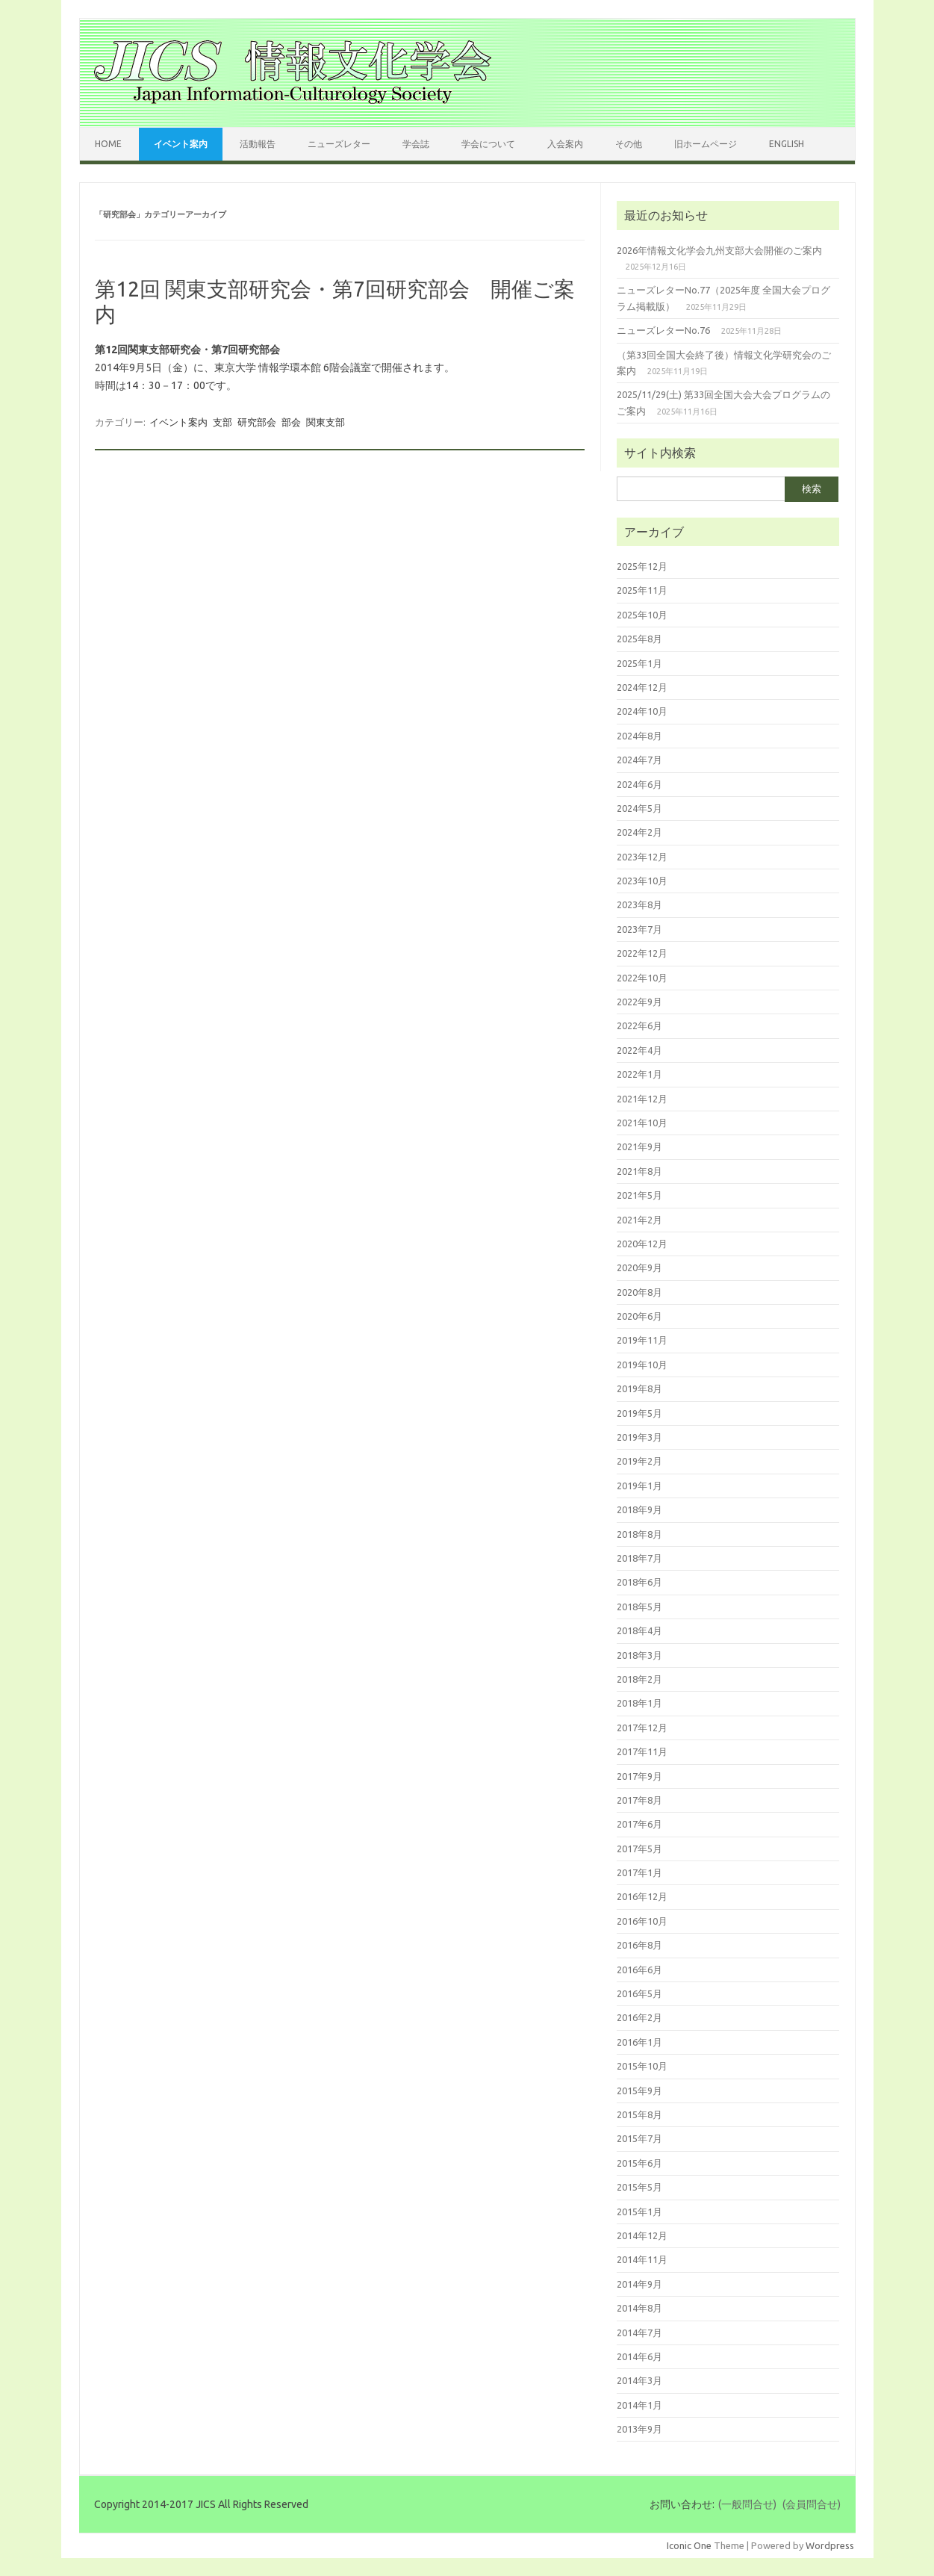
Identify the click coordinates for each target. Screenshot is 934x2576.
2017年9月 (639, 1776)
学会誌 (415, 144)
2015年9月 (639, 2090)
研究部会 (256, 422)
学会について (488, 144)
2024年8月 (639, 735)
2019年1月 (639, 1485)
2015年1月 (639, 2211)
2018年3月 (639, 1655)
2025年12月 (642, 566)
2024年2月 (639, 832)
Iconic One (689, 2545)
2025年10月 (642, 614)
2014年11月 (642, 2259)
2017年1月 (639, 1872)
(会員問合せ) (811, 2504)
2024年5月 (639, 808)
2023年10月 (642, 880)
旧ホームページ (705, 144)
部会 (291, 422)
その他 (628, 144)
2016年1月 (639, 2042)
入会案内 (565, 144)
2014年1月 (639, 2405)
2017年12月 (642, 1727)
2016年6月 (639, 1969)
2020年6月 (639, 1316)
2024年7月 (639, 759)
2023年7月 (639, 929)
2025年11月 (642, 590)
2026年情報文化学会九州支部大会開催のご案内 (719, 250)
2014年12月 (642, 2235)
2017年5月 (639, 1848)
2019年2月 (639, 1461)
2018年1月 (639, 1703)
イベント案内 (181, 144)
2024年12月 (642, 687)
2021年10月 (642, 1122)
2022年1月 (639, 1074)
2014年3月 (639, 2380)
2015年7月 (639, 2138)
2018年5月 (639, 1606)
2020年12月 (642, 1243)
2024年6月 (639, 784)
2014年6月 (639, 2356)
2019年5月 (639, 1413)
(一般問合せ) (747, 2504)
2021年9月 (639, 1146)
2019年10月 (642, 1364)
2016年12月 (642, 1896)
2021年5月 (639, 1195)
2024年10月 (642, 711)
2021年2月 (639, 1219)
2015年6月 (639, 2163)
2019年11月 (642, 1340)
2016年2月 (639, 2017)
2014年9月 (639, 2284)
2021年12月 (642, 1098)
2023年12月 (642, 856)
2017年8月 (639, 1800)
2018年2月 (639, 1679)
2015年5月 (639, 2187)
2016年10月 (642, 1921)
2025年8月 (639, 638)
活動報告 (257, 144)
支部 (222, 422)
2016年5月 (639, 1993)
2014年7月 (639, 2332)
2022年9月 (639, 1001)
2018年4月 (639, 1630)
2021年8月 (639, 1171)
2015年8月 (639, 2114)
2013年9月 (639, 2429)
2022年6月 (639, 1025)
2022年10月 (642, 977)
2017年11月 (642, 1751)
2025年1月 (639, 663)
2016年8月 (639, 1945)
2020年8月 (639, 1292)
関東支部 (325, 422)
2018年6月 (639, 1582)
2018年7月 (639, 1558)
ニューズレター (339, 144)
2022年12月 (642, 953)
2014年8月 (639, 2308)
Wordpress (830, 2545)
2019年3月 (639, 1437)
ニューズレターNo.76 (663, 330)
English (786, 144)
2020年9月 (639, 1267)
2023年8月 (639, 904)
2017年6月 (639, 1824)
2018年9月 (639, 1509)
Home (108, 144)
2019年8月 (639, 1388)
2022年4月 (639, 1050)
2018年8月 (639, 1534)
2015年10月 (642, 2066)
